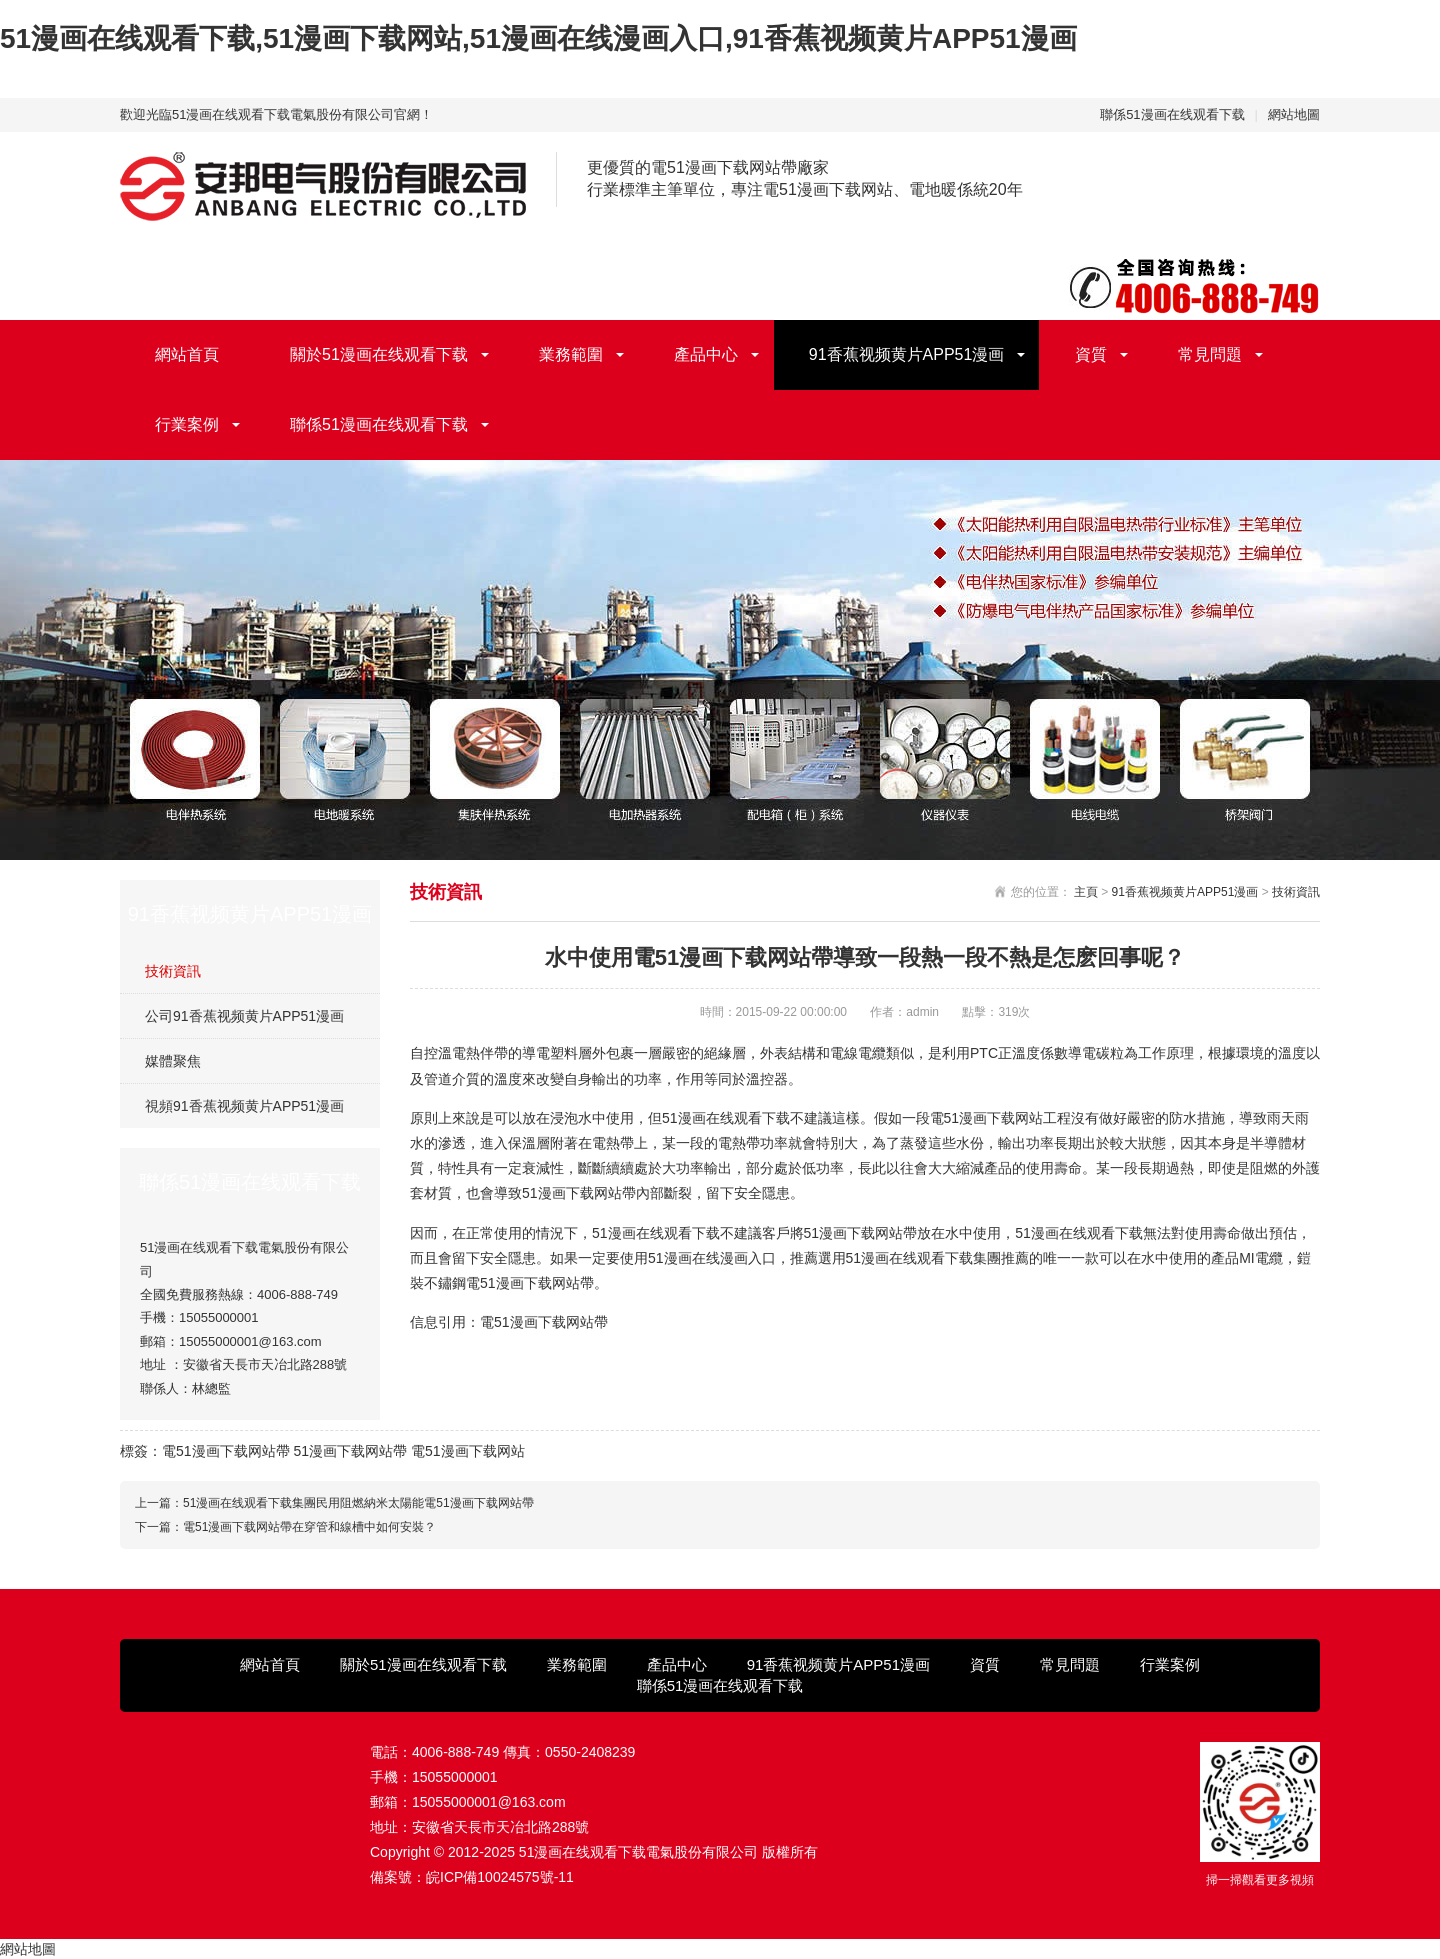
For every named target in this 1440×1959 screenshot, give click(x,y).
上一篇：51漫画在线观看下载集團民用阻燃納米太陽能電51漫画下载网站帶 (334, 1503)
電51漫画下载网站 (468, 1451)
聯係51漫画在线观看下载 (1172, 114)
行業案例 (187, 424)
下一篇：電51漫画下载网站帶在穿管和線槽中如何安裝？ (285, 1527)
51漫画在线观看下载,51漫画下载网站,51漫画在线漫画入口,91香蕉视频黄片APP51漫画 (538, 38)
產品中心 (706, 354)
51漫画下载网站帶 (350, 1451)
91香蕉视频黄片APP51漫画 (907, 354)
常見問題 (1210, 354)
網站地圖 (1294, 114)
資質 (1091, 354)
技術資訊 (173, 971)
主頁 (1086, 892)
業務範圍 (571, 354)
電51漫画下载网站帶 (226, 1451)
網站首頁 (187, 354)
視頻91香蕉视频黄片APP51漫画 (244, 1106)
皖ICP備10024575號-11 (500, 1877)
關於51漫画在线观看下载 (379, 354)
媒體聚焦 (173, 1061)
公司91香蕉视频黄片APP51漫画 (244, 1016)
